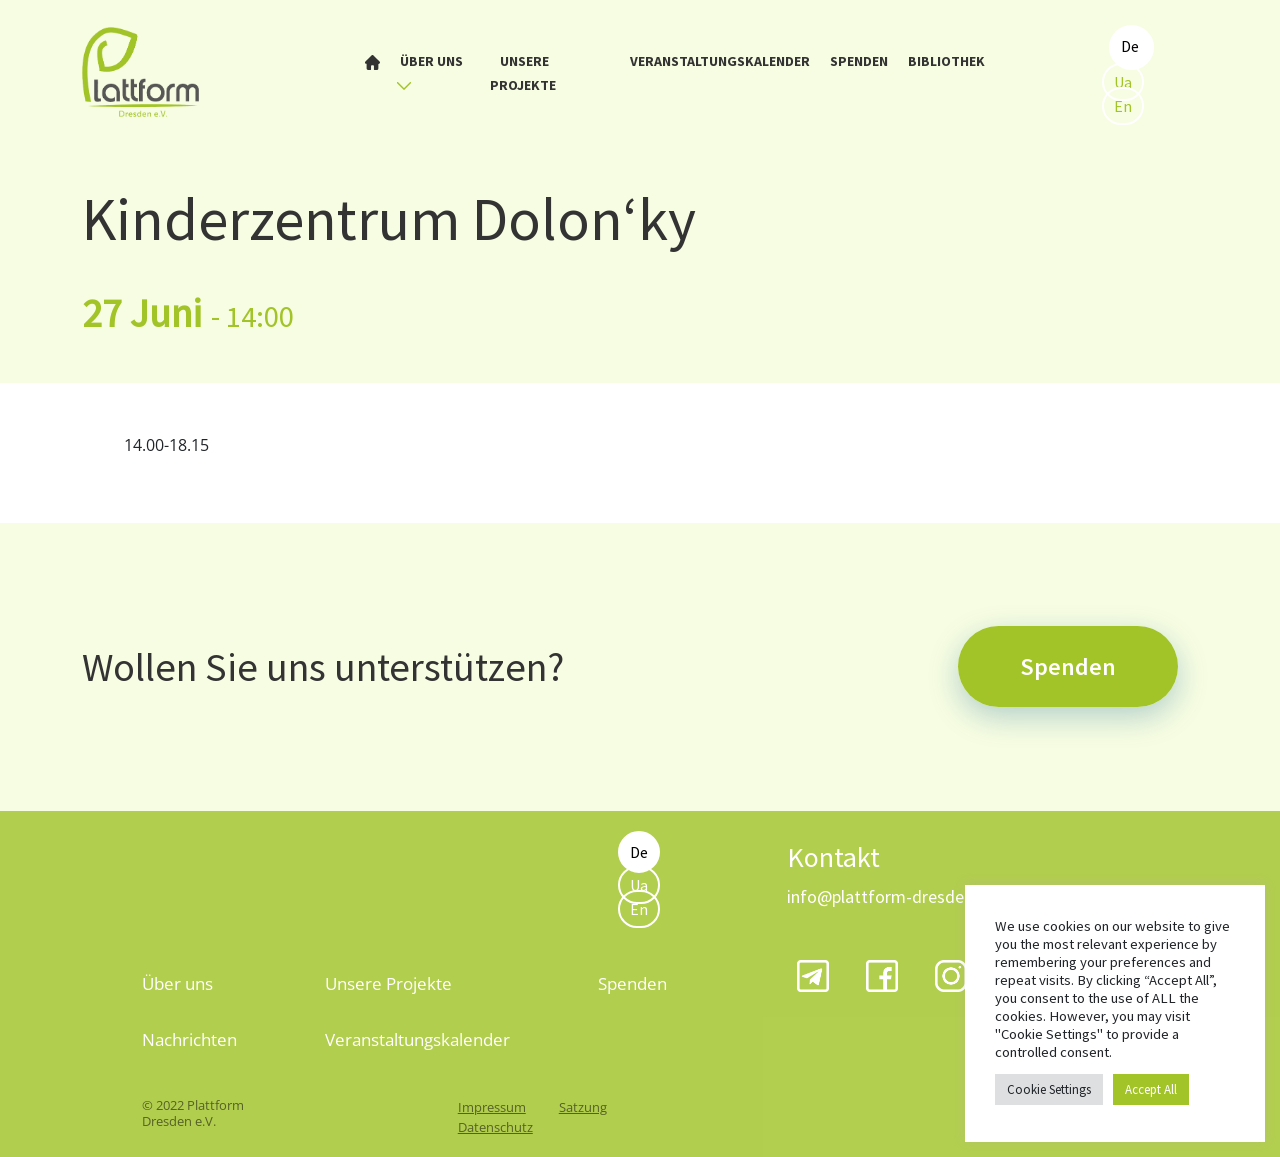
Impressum (492, 1107)
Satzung (583, 1107)
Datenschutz (495, 1127)
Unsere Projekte (523, 73)
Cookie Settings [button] (1049, 1089)
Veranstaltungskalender (720, 61)
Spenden (859, 61)
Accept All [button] (1151, 1089)
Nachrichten (189, 1039)
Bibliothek (946, 61)
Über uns (430, 71)
